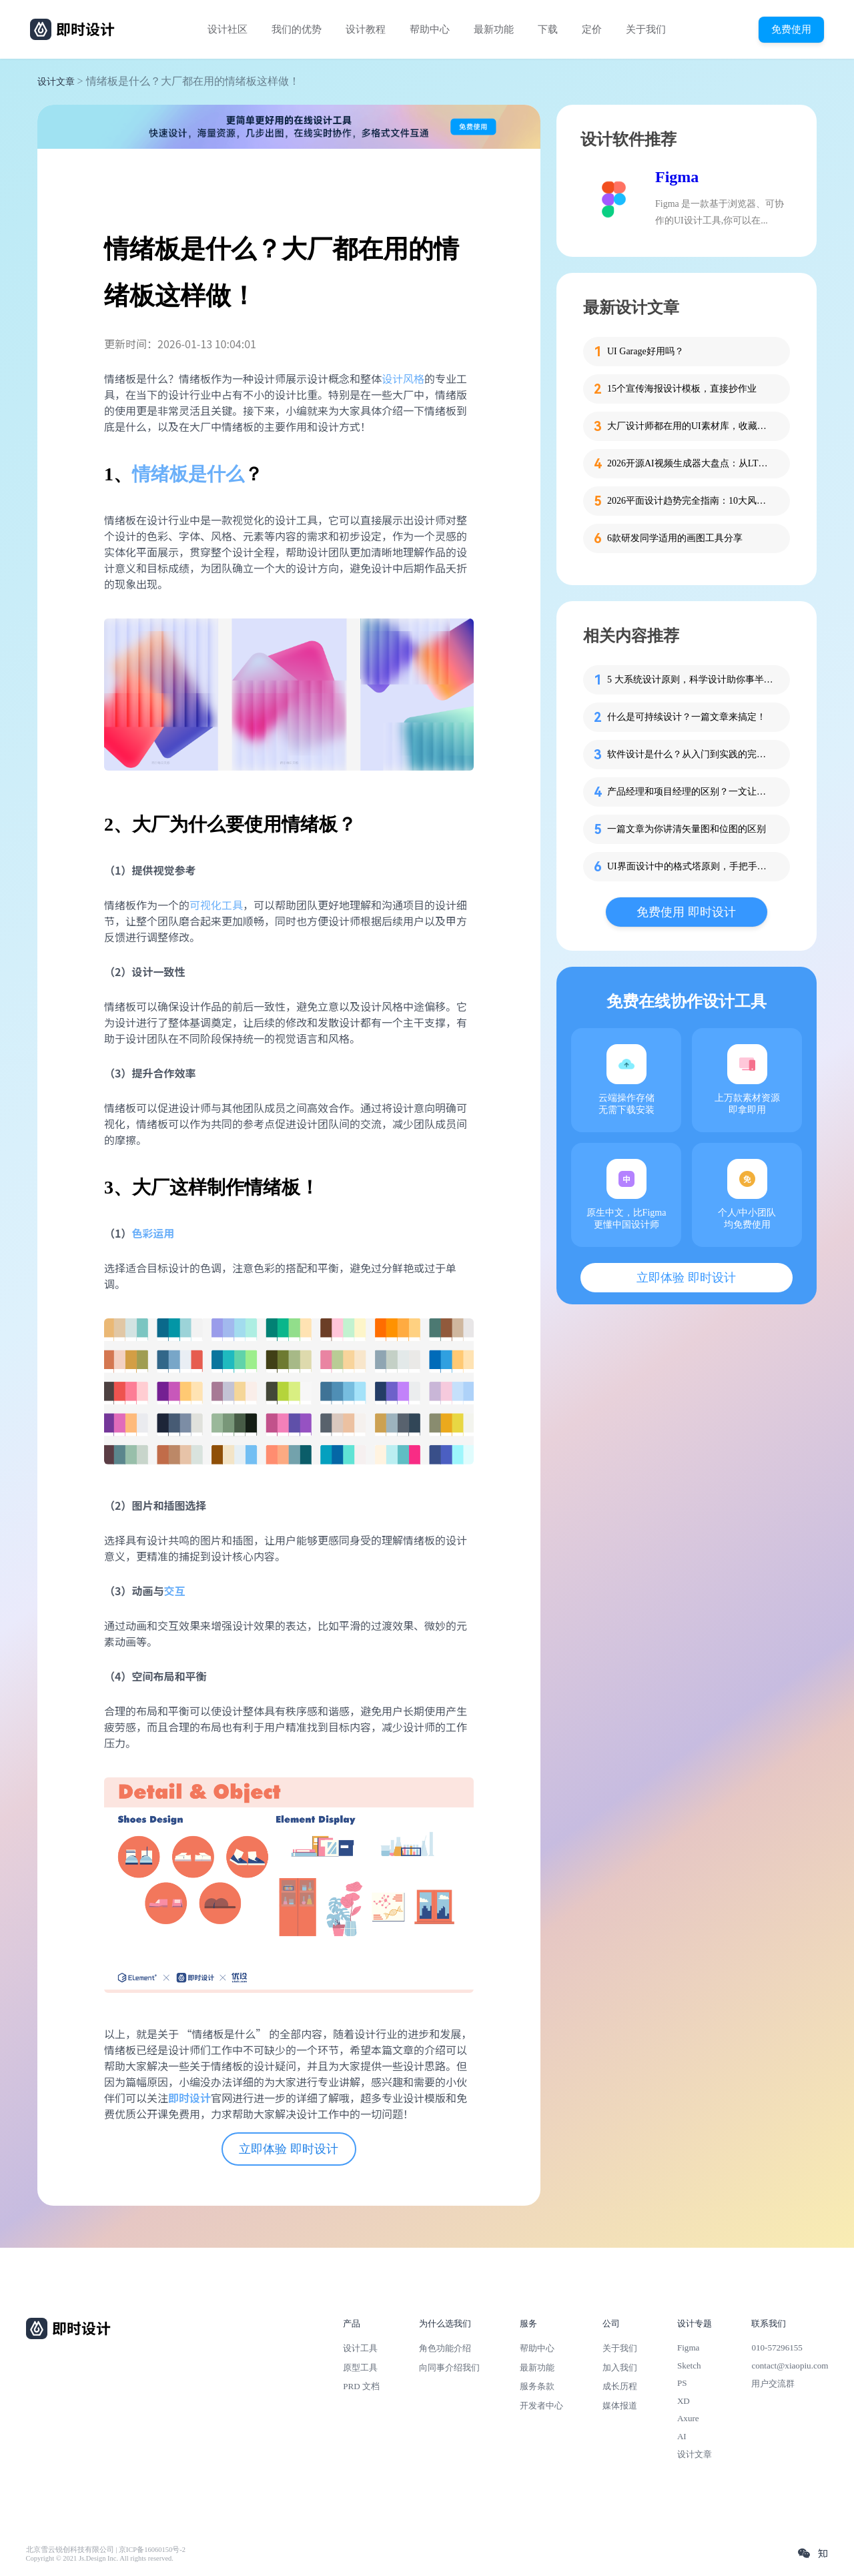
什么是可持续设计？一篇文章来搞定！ (686, 717)
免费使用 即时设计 (686, 912)
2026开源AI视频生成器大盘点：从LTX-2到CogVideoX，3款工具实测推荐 (690, 463)
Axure (688, 2418)
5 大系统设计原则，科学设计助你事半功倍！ (690, 680)
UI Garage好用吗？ (645, 351)
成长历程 (619, 2386)
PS (682, 2383)
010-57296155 (776, 2347)
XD (683, 2401)
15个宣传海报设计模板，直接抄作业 (682, 389)
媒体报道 (619, 2406)
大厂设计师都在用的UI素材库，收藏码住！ (690, 426)
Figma (677, 176)
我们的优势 (297, 29)
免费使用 (791, 29)
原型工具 (360, 2368)
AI (682, 2436)
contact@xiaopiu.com (789, 2365)
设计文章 (56, 82)
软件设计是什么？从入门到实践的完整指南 (690, 754)
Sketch (689, 2365)
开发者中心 (541, 2406)
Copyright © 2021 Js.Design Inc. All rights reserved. (99, 2558)
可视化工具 (216, 905)
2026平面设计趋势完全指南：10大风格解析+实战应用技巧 (690, 501)
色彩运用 (152, 1233)
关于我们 (646, 29)
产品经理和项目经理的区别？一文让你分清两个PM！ (690, 792)
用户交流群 (773, 2384)
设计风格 (403, 378)
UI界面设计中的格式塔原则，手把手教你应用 (690, 866)
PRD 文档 (361, 2386)
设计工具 (360, 2348)
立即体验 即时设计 (288, 2149)
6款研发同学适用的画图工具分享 (675, 538)
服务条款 (537, 2386)
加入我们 (619, 2368)
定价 (592, 29)
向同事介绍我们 (449, 2368)
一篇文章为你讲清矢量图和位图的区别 (686, 829)
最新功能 (494, 29)
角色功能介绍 (445, 2348)
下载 (548, 29)
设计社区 (227, 29)
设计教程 (366, 29)
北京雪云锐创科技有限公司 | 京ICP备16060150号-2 (105, 2549)
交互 (174, 1591)
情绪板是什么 (188, 474)
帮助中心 (430, 29)
